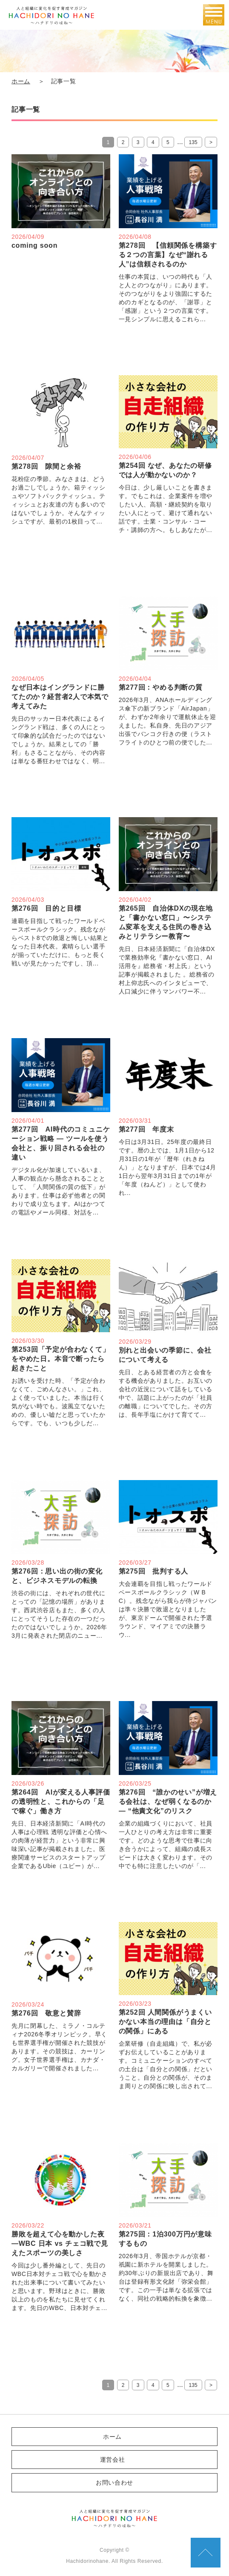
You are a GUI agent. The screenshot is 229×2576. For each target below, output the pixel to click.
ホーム (20, 81)
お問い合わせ (114, 2482)
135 (193, 142)
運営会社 (112, 2459)
